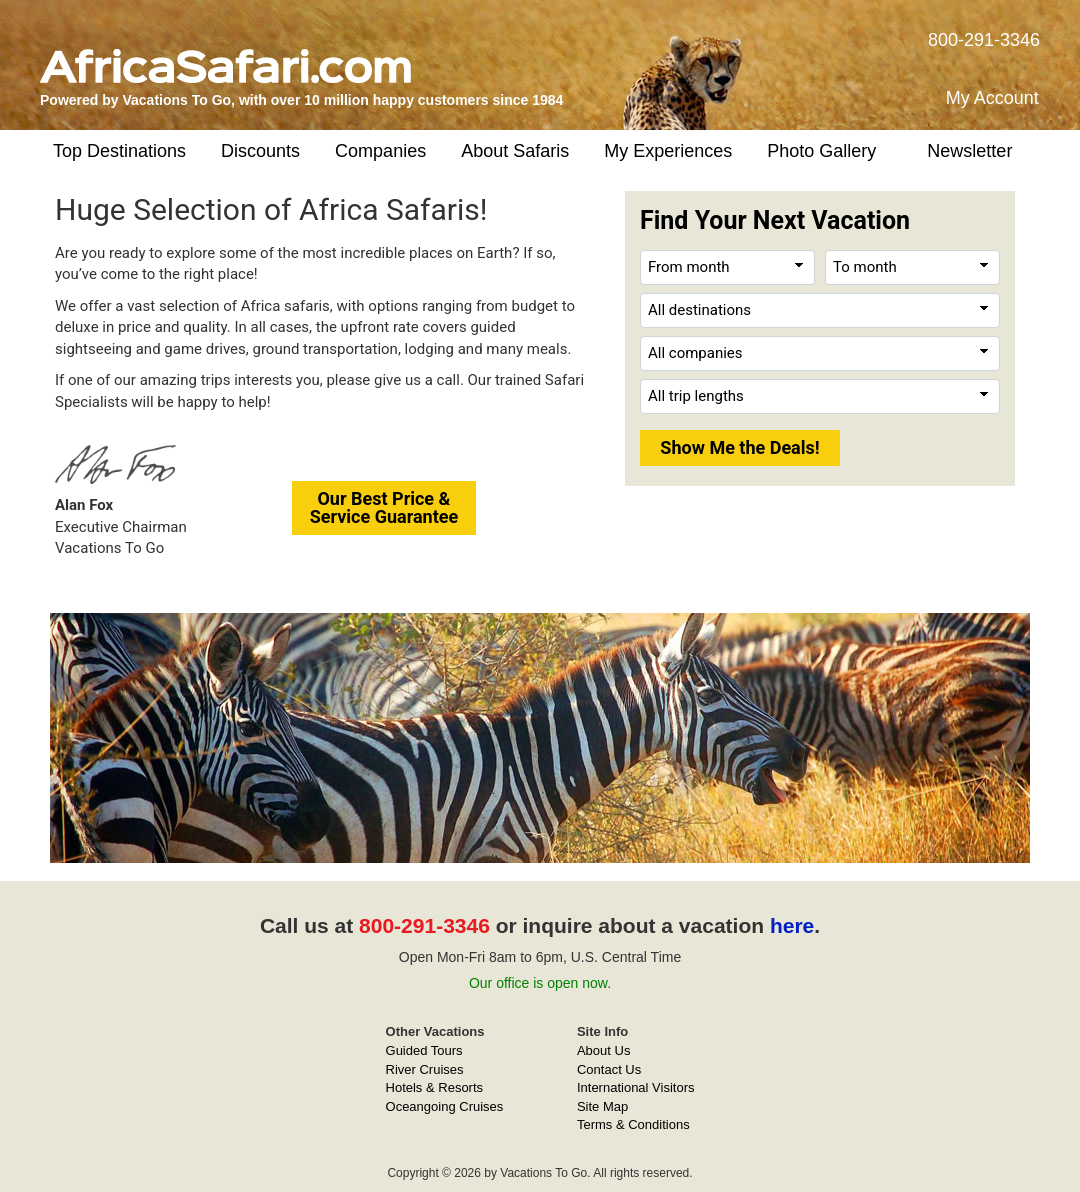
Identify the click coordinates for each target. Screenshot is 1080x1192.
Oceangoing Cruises (445, 1106)
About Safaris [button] (515, 151)
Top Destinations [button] (119, 151)
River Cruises (425, 1069)
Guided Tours (424, 1050)
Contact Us (609, 1069)
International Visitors (636, 1087)
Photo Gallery (821, 151)
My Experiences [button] (668, 151)
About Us (603, 1050)
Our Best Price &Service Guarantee (384, 507)
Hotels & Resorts (435, 1087)
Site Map (602, 1106)
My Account (992, 98)
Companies (380, 151)
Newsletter (969, 151)
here (792, 925)
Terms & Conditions (633, 1124)
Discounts (260, 151)
